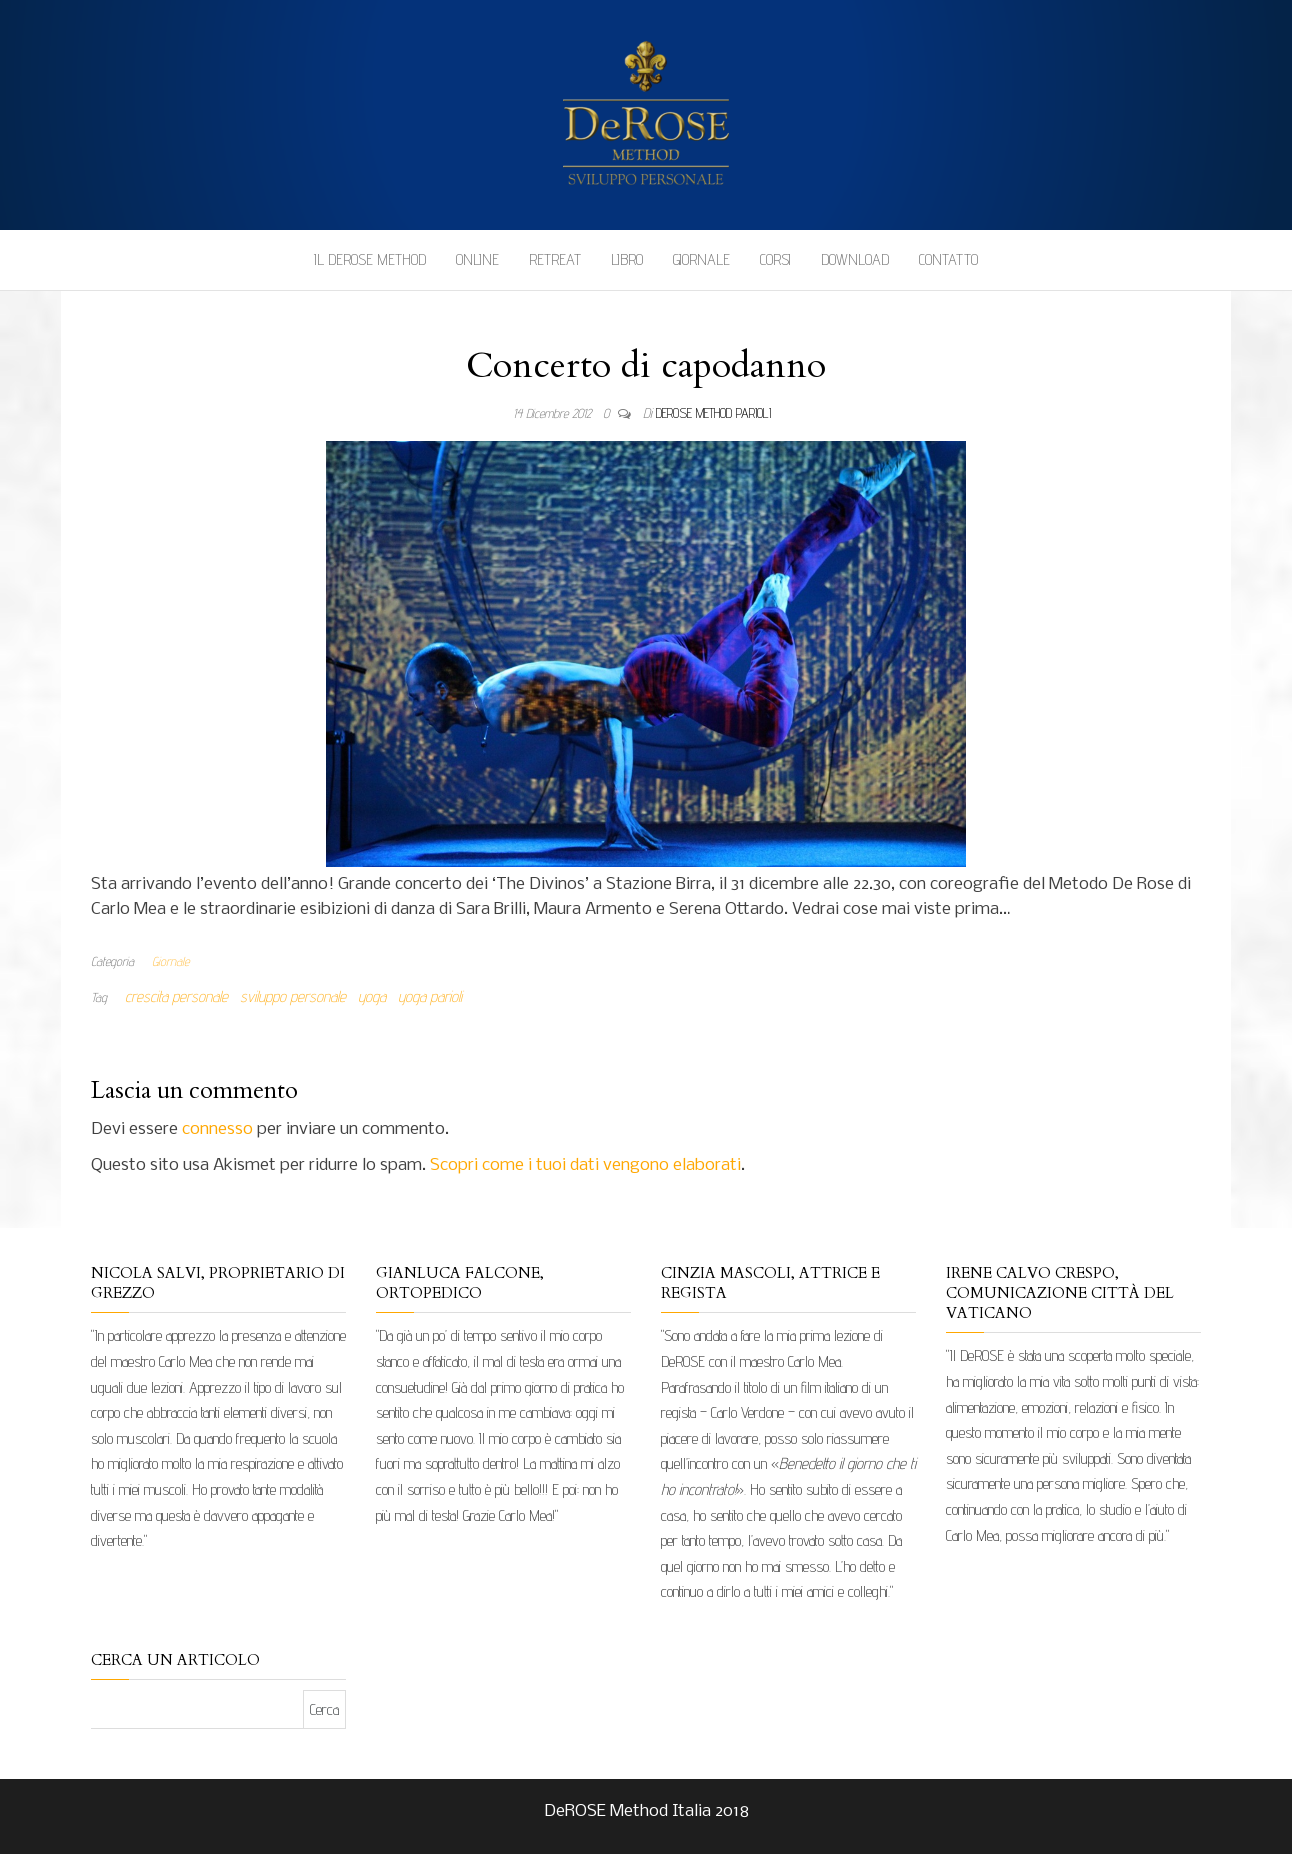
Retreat (555, 259)
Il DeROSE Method (370, 259)
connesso (217, 1129)
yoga (372, 996)
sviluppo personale (293, 996)
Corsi (775, 259)
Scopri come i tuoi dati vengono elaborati (585, 1165)
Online (477, 259)
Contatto (948, 259)
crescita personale (176, 996)
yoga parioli (430, 996)
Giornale (701, 259)
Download (855, 259)
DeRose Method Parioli (713, 413)
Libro (627, 259)
